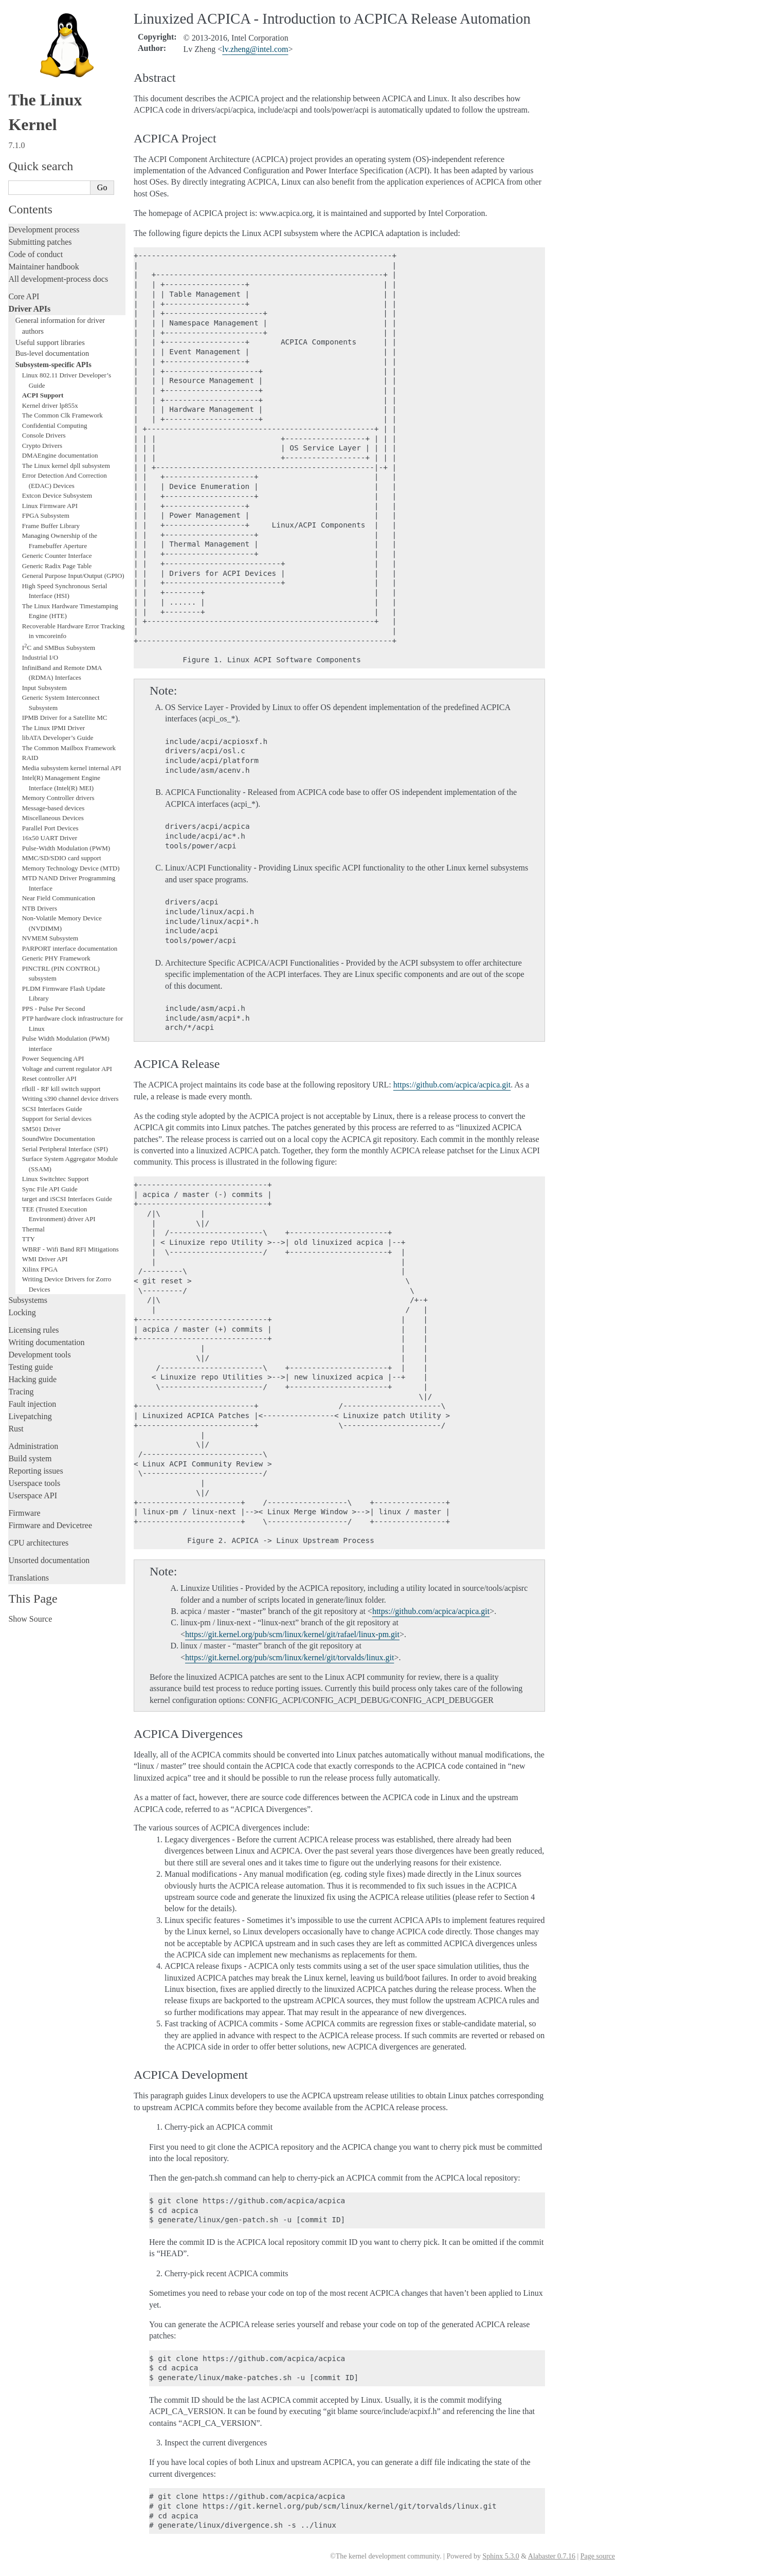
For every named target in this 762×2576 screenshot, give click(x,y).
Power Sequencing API (53, 1058)
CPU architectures (38, 1542)
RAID (30, 757)
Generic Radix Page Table (57, 566)
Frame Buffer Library (51, 526)
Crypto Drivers (42, 445)
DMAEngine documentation (60, 455)
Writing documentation (46, 1342)
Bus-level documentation (52, 353)
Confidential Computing (54, 425)
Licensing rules (33, 1330)
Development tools (39, 1354)
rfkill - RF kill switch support (61, 1089)
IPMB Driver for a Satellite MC (64, 717)
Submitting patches (39, 242)
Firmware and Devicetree (50, 1525)
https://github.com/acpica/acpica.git (452, 1084)
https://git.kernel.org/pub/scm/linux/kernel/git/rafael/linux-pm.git (292, 1634)
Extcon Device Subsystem (57, 495)
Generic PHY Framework (56, 958)
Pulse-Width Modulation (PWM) (66, 848)
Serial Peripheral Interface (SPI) (65, 1149)
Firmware (24, 1513)
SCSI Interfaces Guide (52, 1109)
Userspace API (32, 1495)
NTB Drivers (39, 908)
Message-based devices (53, 808)
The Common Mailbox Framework (69, 748)
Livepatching (29, 1416)
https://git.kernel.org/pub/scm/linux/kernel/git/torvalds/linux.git (289, 1657)
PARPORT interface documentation (70, 948)
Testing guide (30, 1367)
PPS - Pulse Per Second (53, 1008)
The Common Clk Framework (62, 415)
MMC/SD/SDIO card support (61, 858)
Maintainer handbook (43, 266)
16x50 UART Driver (49, 838)
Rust (15, 1428)
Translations (28, 1577)
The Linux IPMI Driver (53, 728)
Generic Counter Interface (57, 555)
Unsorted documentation (48, 1560)
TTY (28, 1239)
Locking (21, 1312)
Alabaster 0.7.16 (551, 2556)
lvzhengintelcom (255, 49)
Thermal (33, 1229)
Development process (43, 229)
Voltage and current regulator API (67, 1069)
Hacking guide (32, 1379)
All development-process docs (58, 279)
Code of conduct (35, 254)
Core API (23, 296)
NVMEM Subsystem (50, 938)
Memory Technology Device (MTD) (71, 868)
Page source (597, 2556)
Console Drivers (44, 435)
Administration (33, 1446)
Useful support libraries (50, 342)
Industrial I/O (40, 657)
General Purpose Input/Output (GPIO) (73, 575)
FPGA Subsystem (45, 515)
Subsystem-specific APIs (53, 364)
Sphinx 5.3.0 (500, 2556)
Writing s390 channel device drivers (70, 1098)
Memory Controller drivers (58, 798)
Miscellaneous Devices (53, 818)
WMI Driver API (45, 1259)
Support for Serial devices (57, 1118)
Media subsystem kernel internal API (71, 768)
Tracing (20, 1391)
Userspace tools (34, 1483)
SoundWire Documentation (58, 1138)
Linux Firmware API (50, 506)
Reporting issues (35, 1470)
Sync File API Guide (50, 1189)
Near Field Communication (58, 898)
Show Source (30, 1618)
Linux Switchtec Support (55, 1179)
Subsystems (27, 1300)
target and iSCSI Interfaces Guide (67, 1199)
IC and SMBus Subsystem (58, 647)
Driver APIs (29, 308)
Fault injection (32, 1404)
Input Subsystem (44, 688)
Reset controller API (49, 1078)
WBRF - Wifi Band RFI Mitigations (70, 1249)
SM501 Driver (41, 1129)
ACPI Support (43, 395)
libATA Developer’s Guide (58, 737)
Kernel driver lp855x (50, 405)
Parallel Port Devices (50, 828)
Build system (29, 1458)
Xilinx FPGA (40, 1269)
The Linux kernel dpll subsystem (66, 465)
